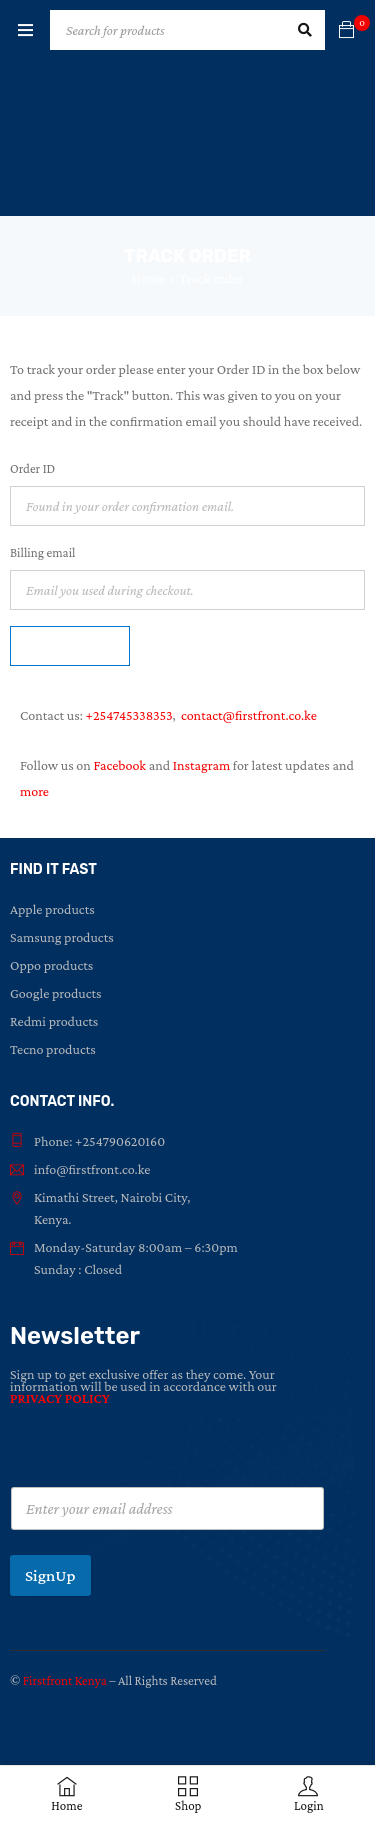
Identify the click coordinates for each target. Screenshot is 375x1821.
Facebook (119, 765)
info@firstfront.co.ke (92, 1169)
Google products (56, 993)
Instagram (202, 765)
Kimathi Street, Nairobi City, (112, 1197)
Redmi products (54, 1021)
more (34, 791)
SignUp (50, 1575)
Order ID (32, 468)
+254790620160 (120, 1141)
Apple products (52, 909)
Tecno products (53, 1049)
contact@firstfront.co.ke (249, 715)
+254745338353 (129, 715)
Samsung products (62, 937)
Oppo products (51, 965)
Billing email (42, 552)
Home (149, 278)
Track (69, 645)
